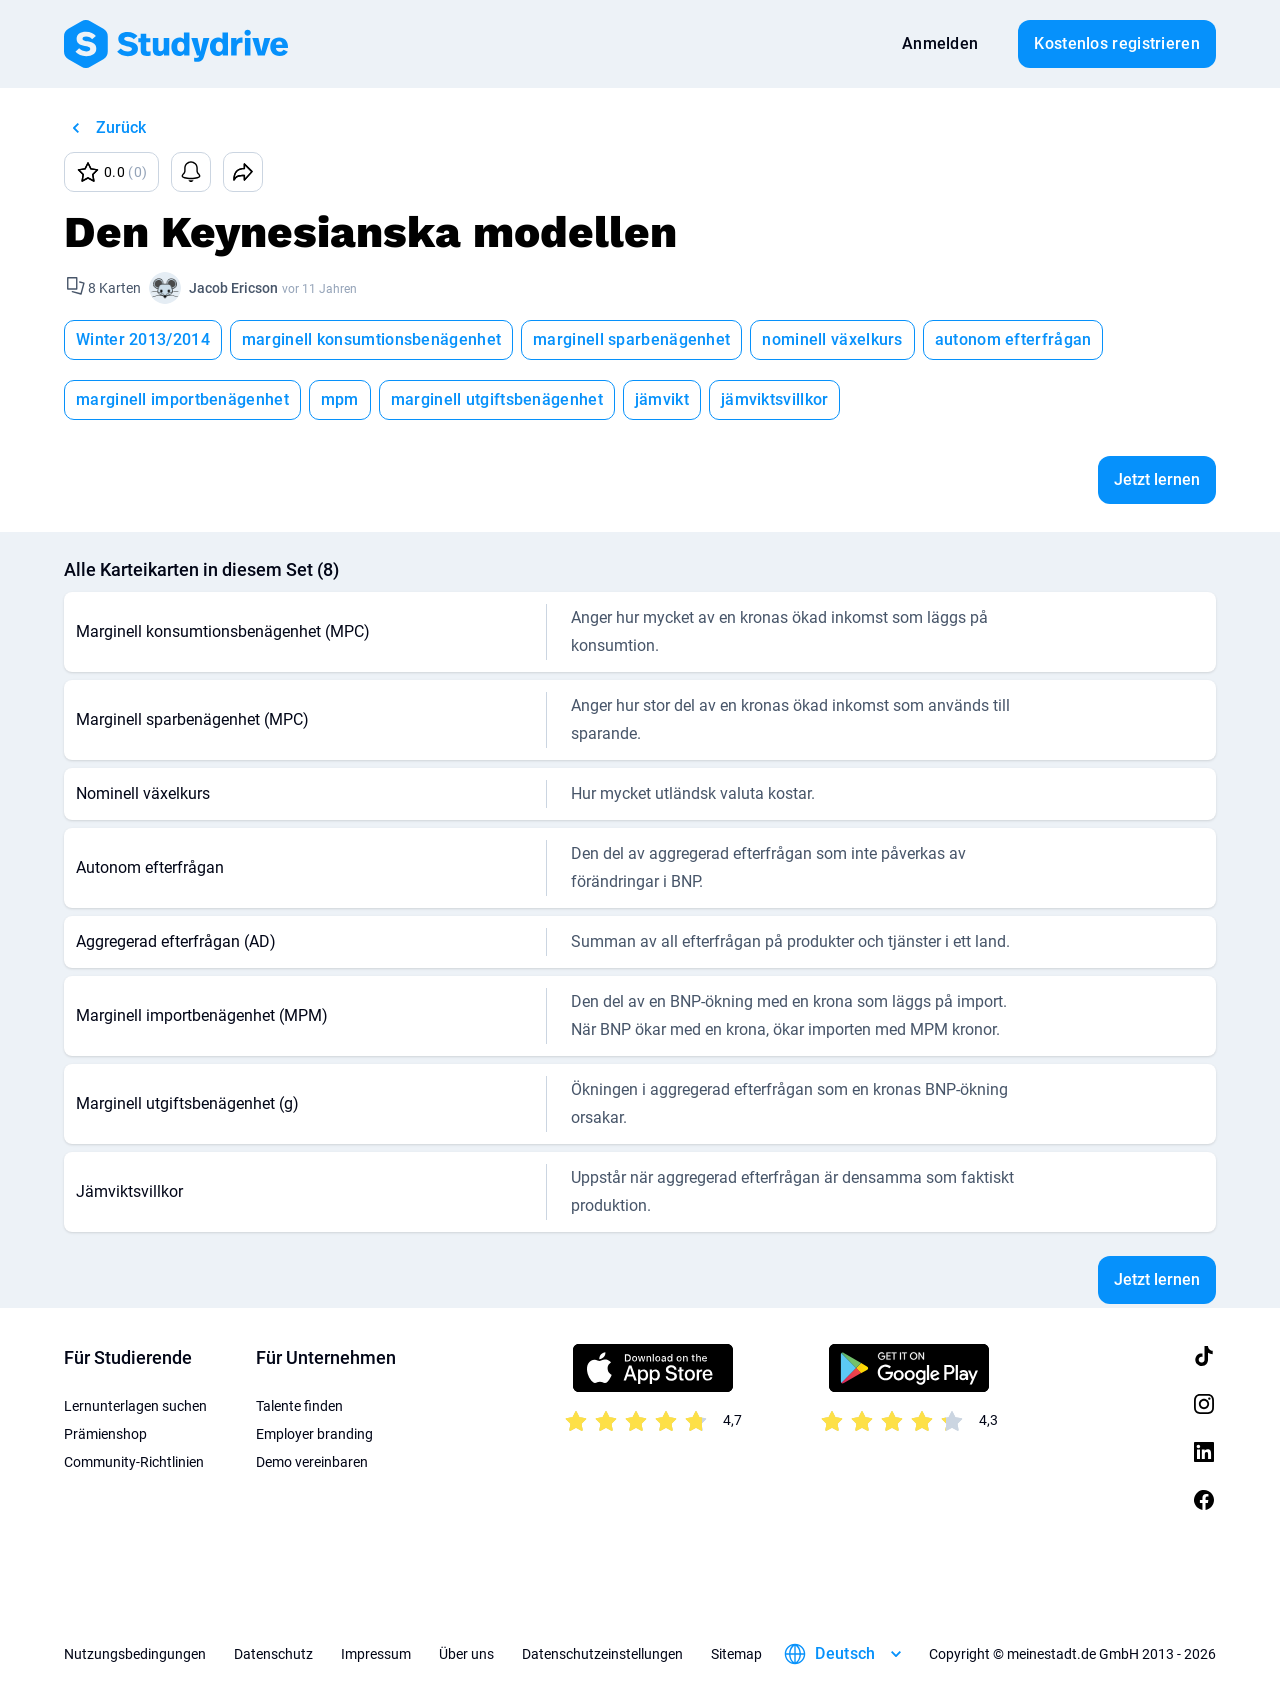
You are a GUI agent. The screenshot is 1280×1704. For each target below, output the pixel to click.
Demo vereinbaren (312, 1462)
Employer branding (314, 1434)
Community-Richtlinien (134, 1462)
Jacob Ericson (233, 288)
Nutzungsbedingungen (135, 1654)
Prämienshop (105, 1434)
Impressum (376, 1654)
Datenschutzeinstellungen (602, 1654)
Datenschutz (273, 1654)
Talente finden (299, 1406)
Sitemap (736, 1654)
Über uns (466, 1654)
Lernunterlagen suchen (135, 1406)
